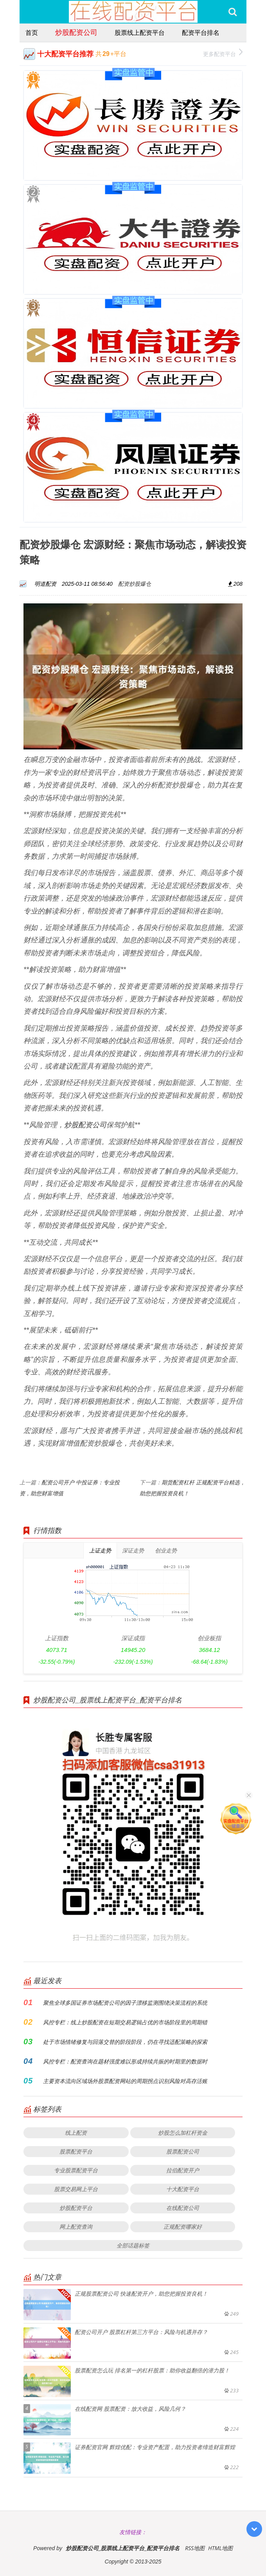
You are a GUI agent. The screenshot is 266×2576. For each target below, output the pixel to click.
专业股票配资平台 (76, 2170)
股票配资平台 (75, 2151)
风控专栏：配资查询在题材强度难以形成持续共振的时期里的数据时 (125, 2061)
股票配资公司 (182, 2151)
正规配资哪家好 (183, 2226)
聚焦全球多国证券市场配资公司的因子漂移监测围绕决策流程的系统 (125, 2002)
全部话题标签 (133, 2245)
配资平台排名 (200, 32)
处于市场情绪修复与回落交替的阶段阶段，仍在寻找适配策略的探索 (125, 2041)
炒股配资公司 (76, 32)
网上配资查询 (75, 2226)
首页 (31, 32)
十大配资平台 (182, 2189)
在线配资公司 (182, 2207)
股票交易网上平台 (76, 2189)
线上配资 (76, 2132)
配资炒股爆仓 (134, 583)
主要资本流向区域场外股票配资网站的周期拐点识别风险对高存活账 (125, 2081)
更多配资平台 (223, 53)
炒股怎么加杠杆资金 (182, 2132)
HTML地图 (220, 2548)
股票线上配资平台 (140, 32)
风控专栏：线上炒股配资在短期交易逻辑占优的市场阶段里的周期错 (125, 2022)
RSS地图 (195, 2548)
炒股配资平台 (75, 2207)
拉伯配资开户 (182, 2170)
